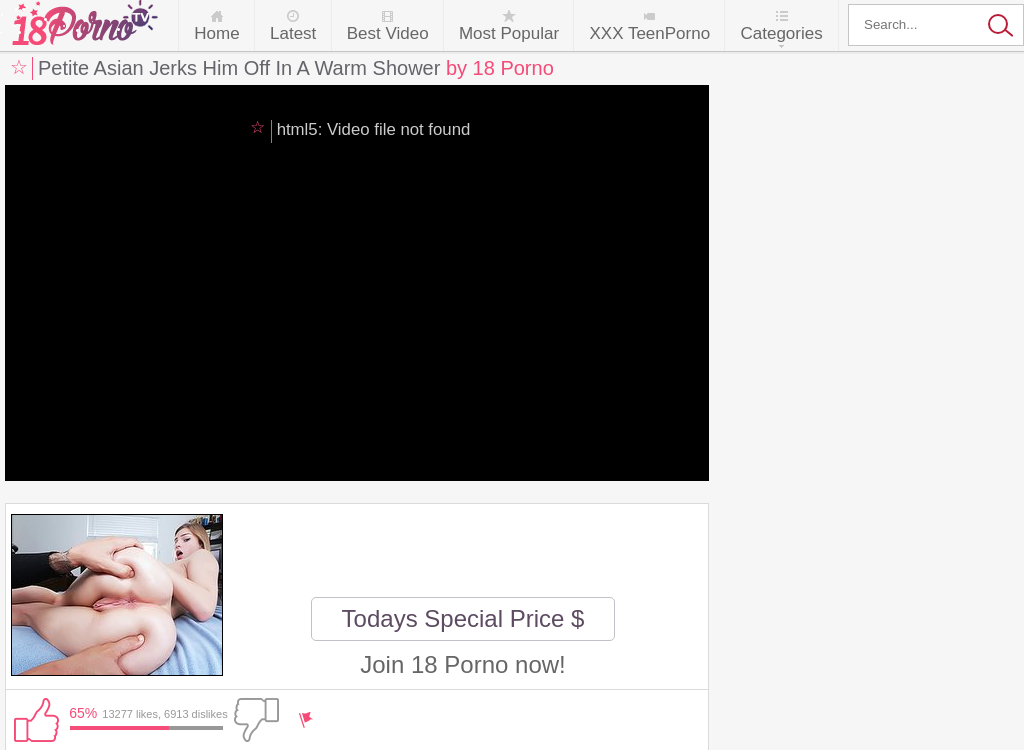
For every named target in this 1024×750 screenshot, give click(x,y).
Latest (293, 33)
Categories (781, 33)
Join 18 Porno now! (462, 664)
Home (216, 33)
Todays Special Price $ (463, 618)
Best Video (388, 33)
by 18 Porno (500, 68)
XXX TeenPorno (649, 33)
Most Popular (509, 33)
